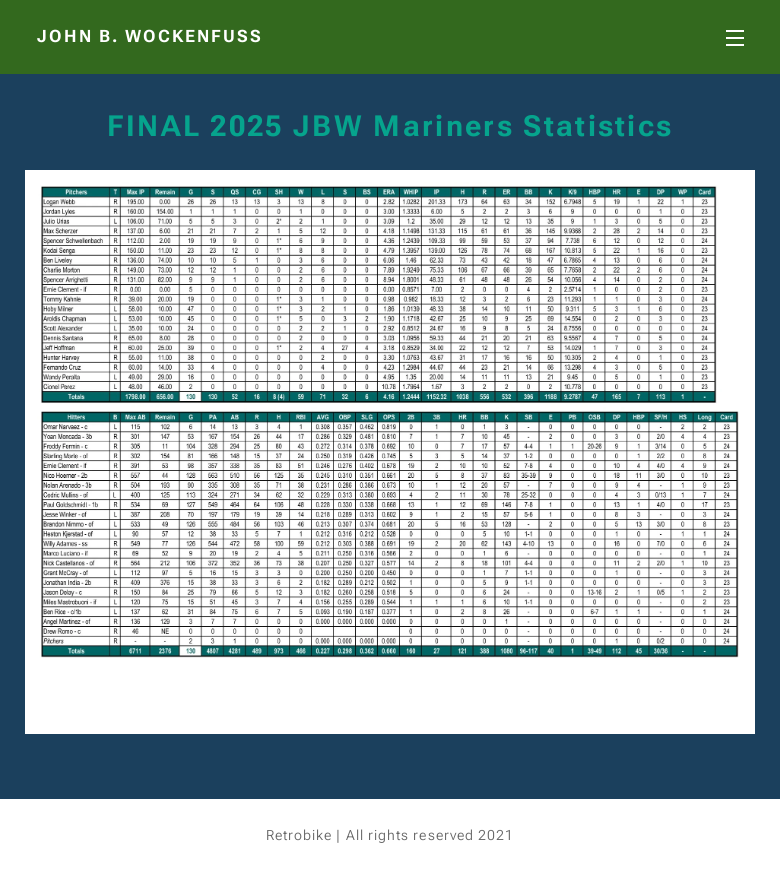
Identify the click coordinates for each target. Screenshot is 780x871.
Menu (735, 38)
